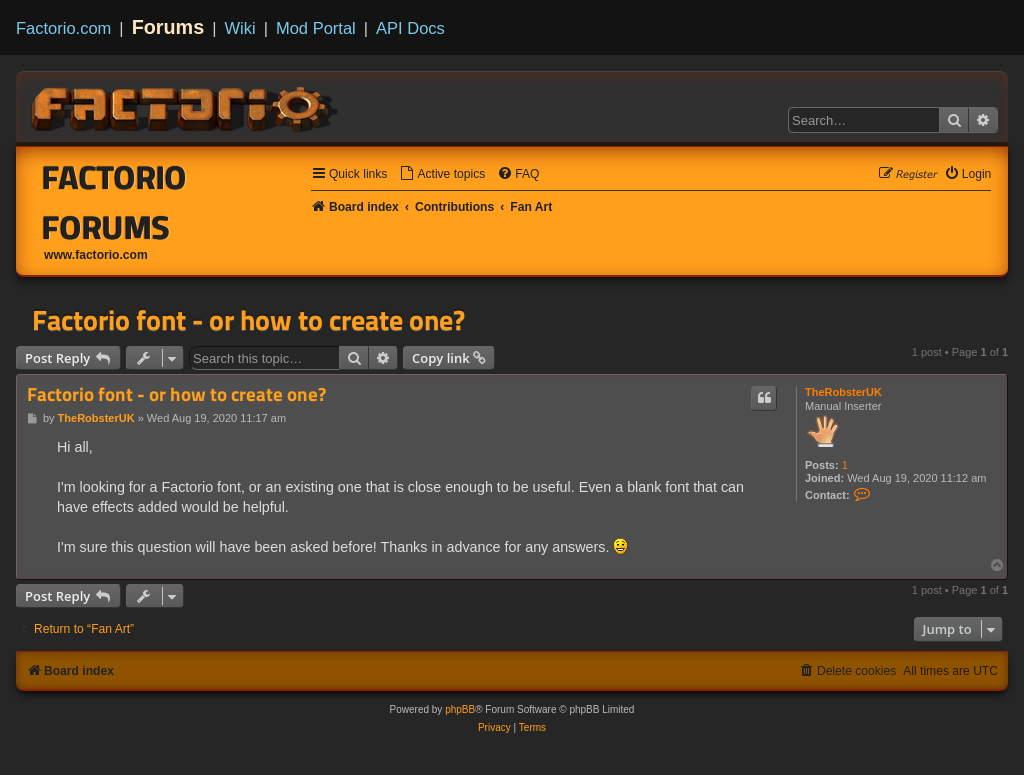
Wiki (240, 28)
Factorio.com (63, 28)
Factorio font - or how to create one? (248, 320)
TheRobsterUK (843, 392)
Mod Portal (316, 28)
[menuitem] (442, 174)
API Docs (410, 28)
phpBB (460, 709)
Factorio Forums (114, 202)
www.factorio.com (96, 255)
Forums (168, 27)
